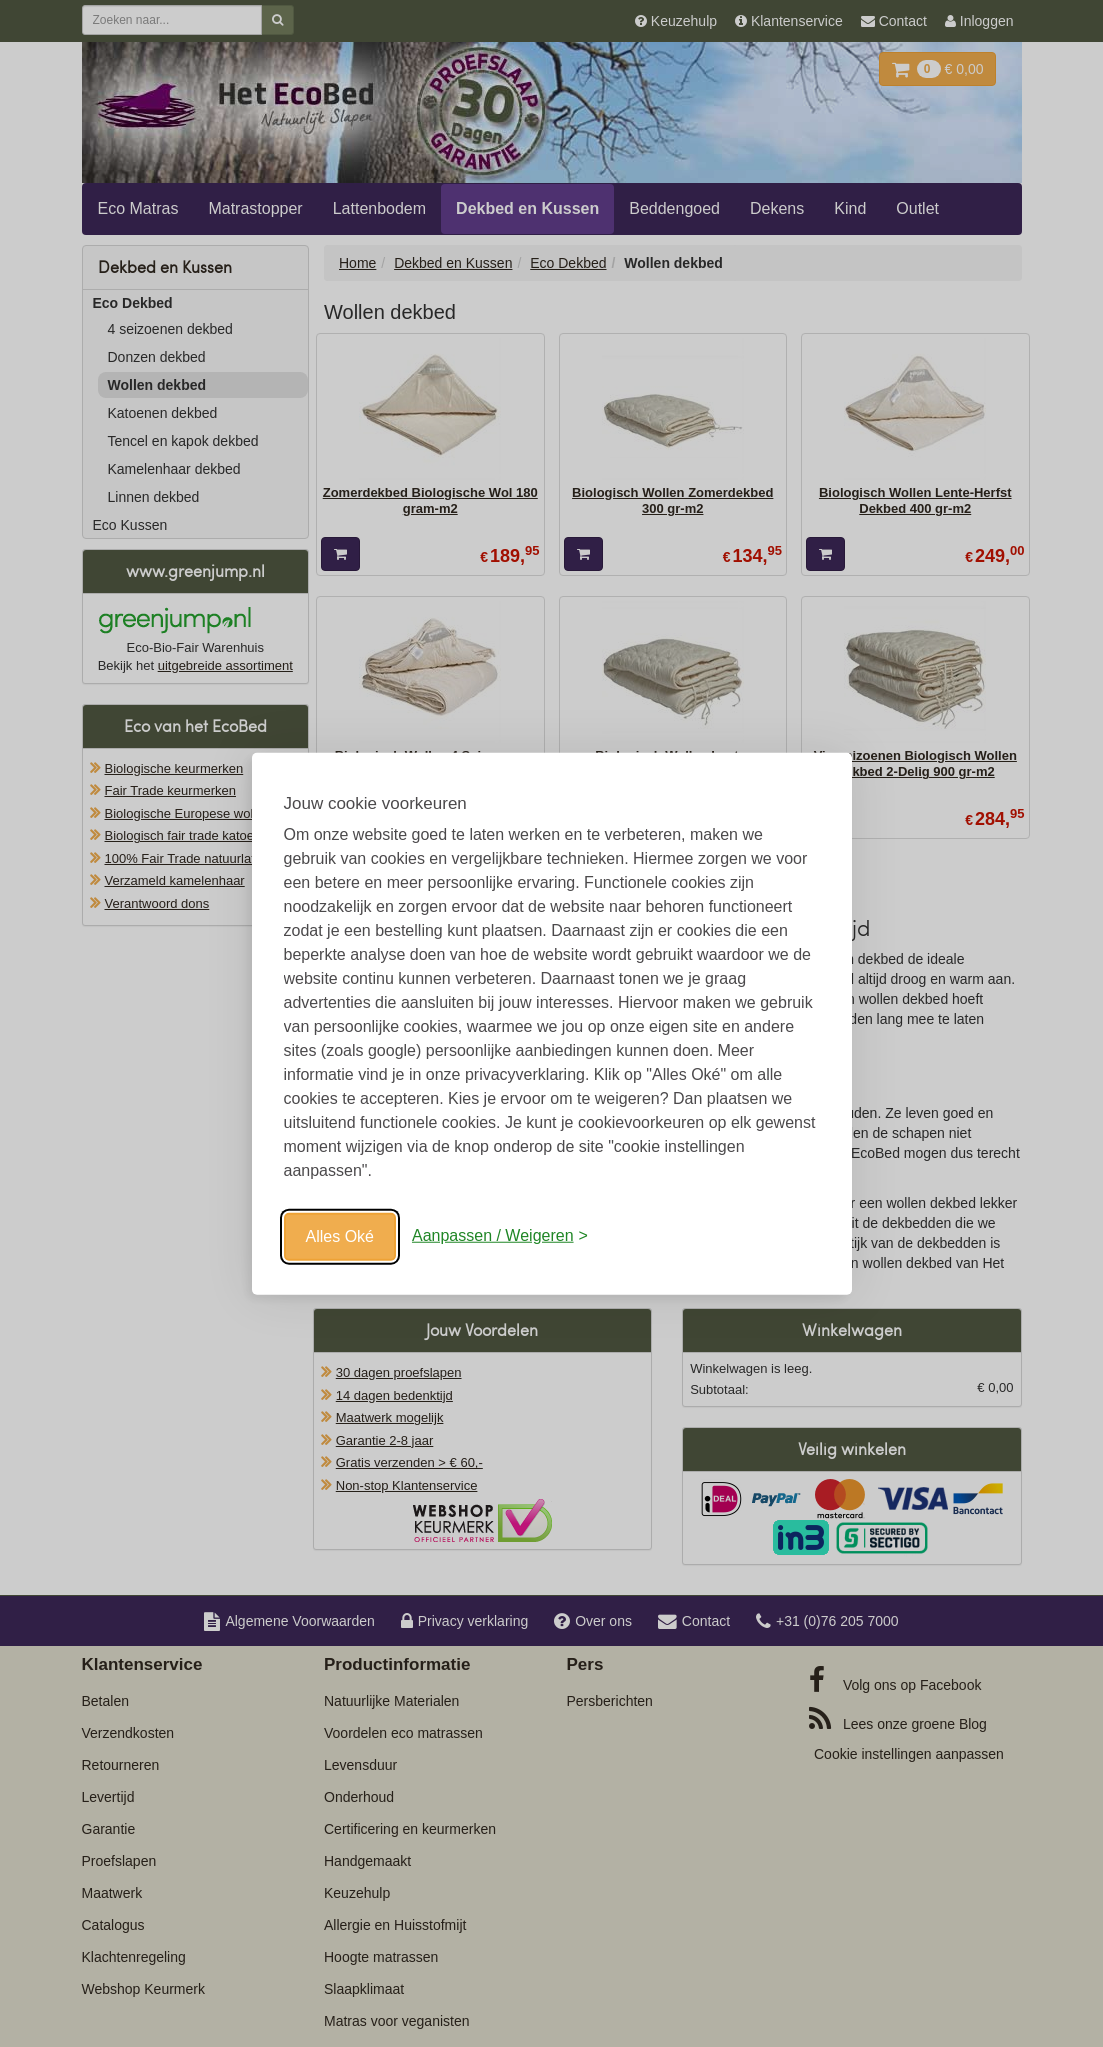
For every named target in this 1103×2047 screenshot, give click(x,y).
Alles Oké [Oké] (340, 1235)
